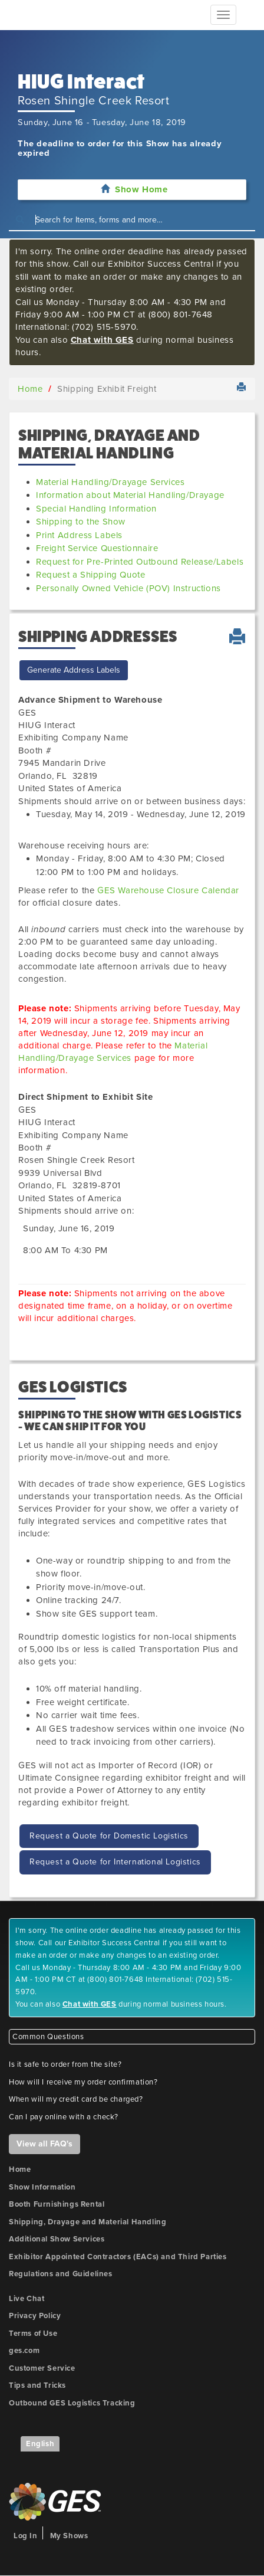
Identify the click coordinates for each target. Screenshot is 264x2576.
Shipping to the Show (81, 521)
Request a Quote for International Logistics (115, 1862)
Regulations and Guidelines (61, 2274)
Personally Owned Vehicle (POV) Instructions (128, 588)
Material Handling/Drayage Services (110, 482)
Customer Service (42, 2368)
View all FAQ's (44, 2144)
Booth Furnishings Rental (56, 2204)
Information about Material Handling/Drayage (130, 495)
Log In (26, 2536)
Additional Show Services (56, 2239)
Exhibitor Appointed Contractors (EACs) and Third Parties (118, 2257)
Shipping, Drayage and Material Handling (87, 2222)
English (40, 2444)
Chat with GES (102, 340)
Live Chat (26, 2298)
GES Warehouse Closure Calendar (168, 890)
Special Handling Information (96, 508)
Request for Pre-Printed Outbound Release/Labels (139, 561)
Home (30, 389)
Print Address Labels (79, 535)
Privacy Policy (35, 2316)
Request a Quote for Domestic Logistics (109, 1836)
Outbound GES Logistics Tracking (72, 2403)
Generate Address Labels (73, 670)
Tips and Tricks (37, 2385)
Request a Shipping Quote (90, 574)
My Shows (69, 2536)
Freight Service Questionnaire (97, 548)
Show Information (42, 2187)
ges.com (24, 2350)
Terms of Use (33, 2333)
